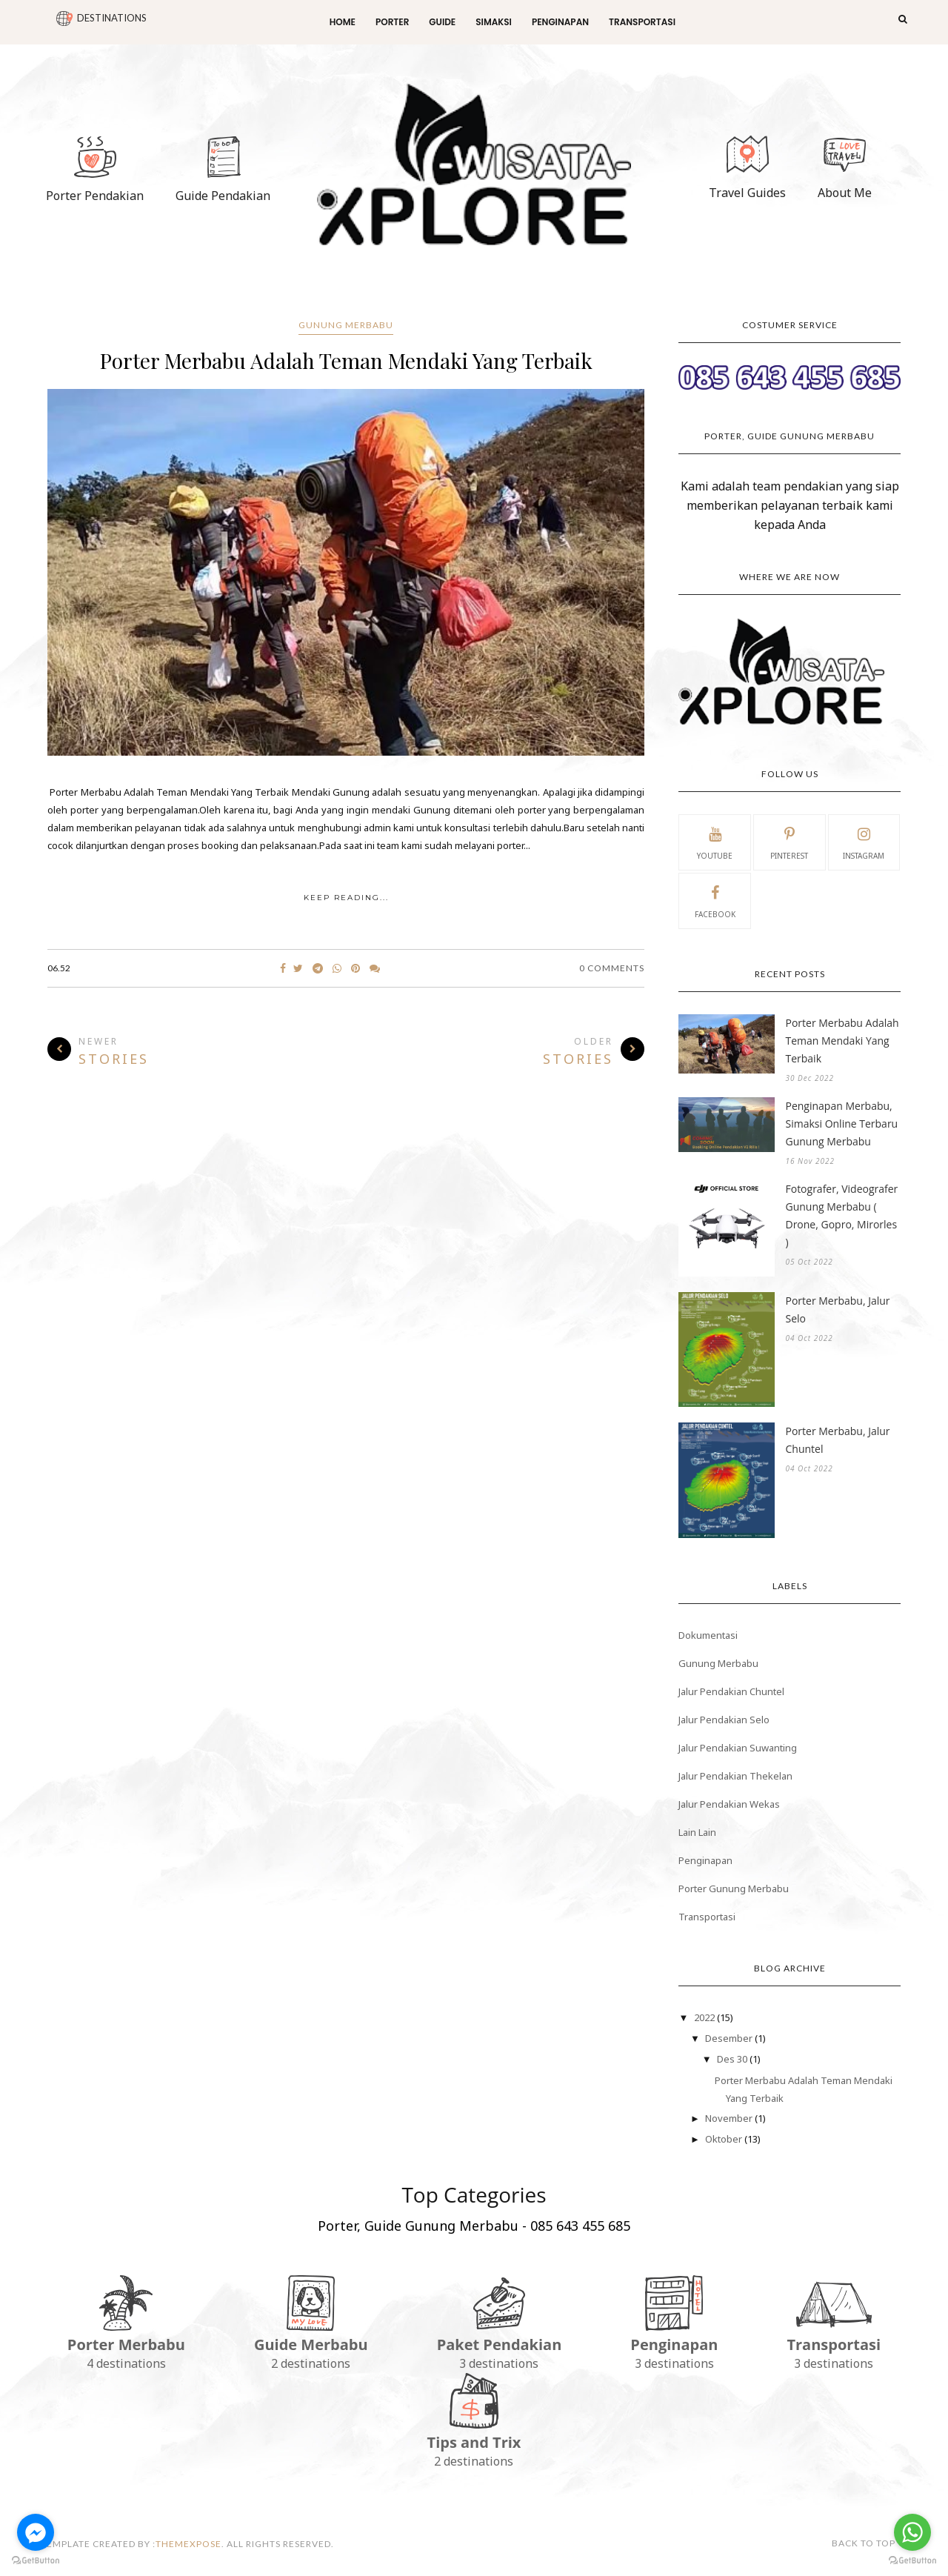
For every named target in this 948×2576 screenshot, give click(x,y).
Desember (730, 2038)
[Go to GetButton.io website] (35, 2561)
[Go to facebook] (35, 2532)
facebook (715, 900)
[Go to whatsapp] (912, 2532)
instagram (863, 841)
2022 (705, 2017)
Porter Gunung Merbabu (733, 1888)
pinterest (789, 841)
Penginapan (560, 22)
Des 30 (733, 2059)
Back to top (869, 2543)
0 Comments (611, 968)
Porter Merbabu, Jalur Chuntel (837, 1440)
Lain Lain (697, 1832)
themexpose (188, 2543)
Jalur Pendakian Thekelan (735, 1776)
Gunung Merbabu (345, 324)
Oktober (724, 2139)
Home (343, 22)
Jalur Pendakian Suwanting (737, 1747)
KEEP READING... (346, 897)
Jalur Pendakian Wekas (729, 1804)
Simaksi (493, 22)
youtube (714, 841)
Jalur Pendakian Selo (724, 1719)
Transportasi (642, 22)
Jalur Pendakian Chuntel (731, 1691)
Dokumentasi (708, 1635)
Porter (392, 22)
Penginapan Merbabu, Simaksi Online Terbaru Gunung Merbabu (841, 1123)
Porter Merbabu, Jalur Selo (837, 1309)
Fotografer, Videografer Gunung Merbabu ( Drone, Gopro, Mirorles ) (841, 1215)
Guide (442, 22)
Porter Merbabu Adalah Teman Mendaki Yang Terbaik (346, 360)
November (730, 2118)
